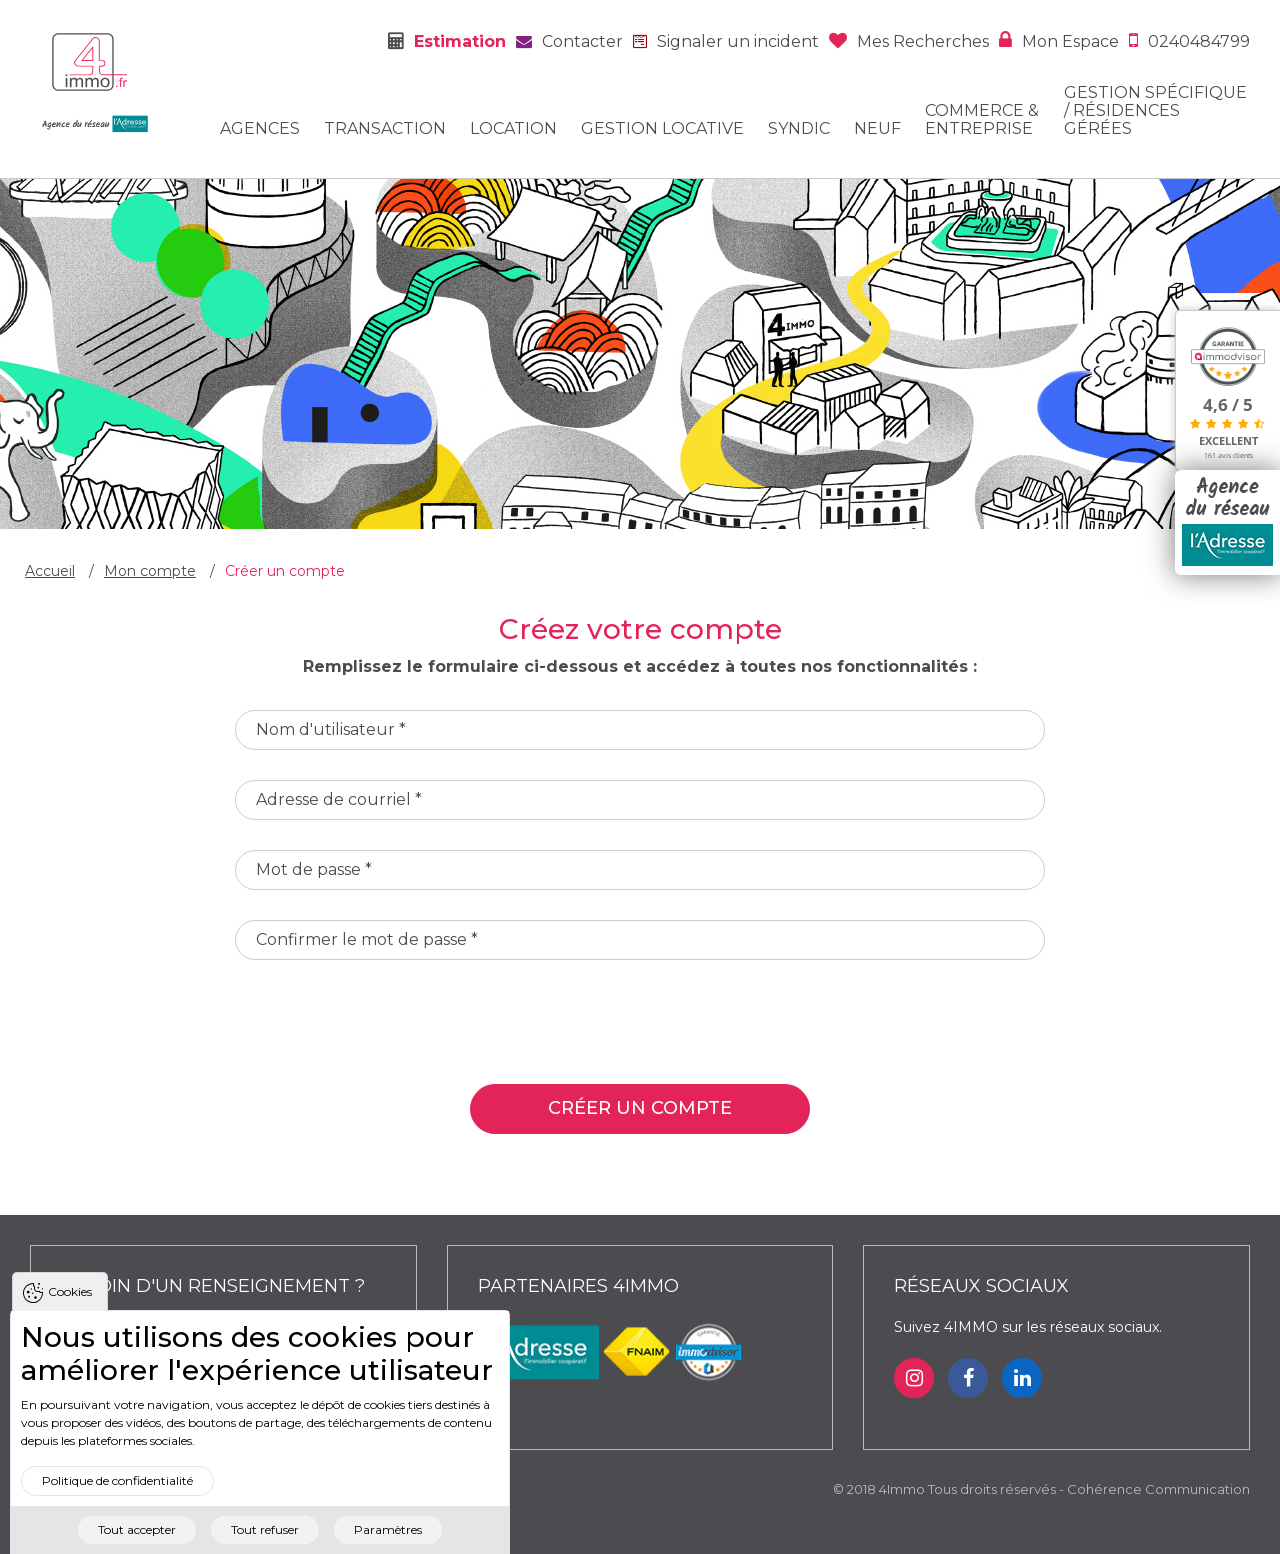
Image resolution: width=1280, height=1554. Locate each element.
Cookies (70, 1316)
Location (513, 129)
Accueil (50, 571)
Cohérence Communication (1158, 1489)
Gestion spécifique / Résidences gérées (1155, 111)
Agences (260, 129)
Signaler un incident (738, 41)
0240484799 (1199, 41)
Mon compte (150, 571)
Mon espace (1070, 41)
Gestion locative (662, 129)
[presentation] (387, 1029)
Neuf (877, 129)
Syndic (799, 129)
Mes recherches (923, 41)
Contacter (582, 41)
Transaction (385, 129)
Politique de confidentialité (117, 1506)
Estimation (460, 41)
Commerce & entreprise (982, 120)
